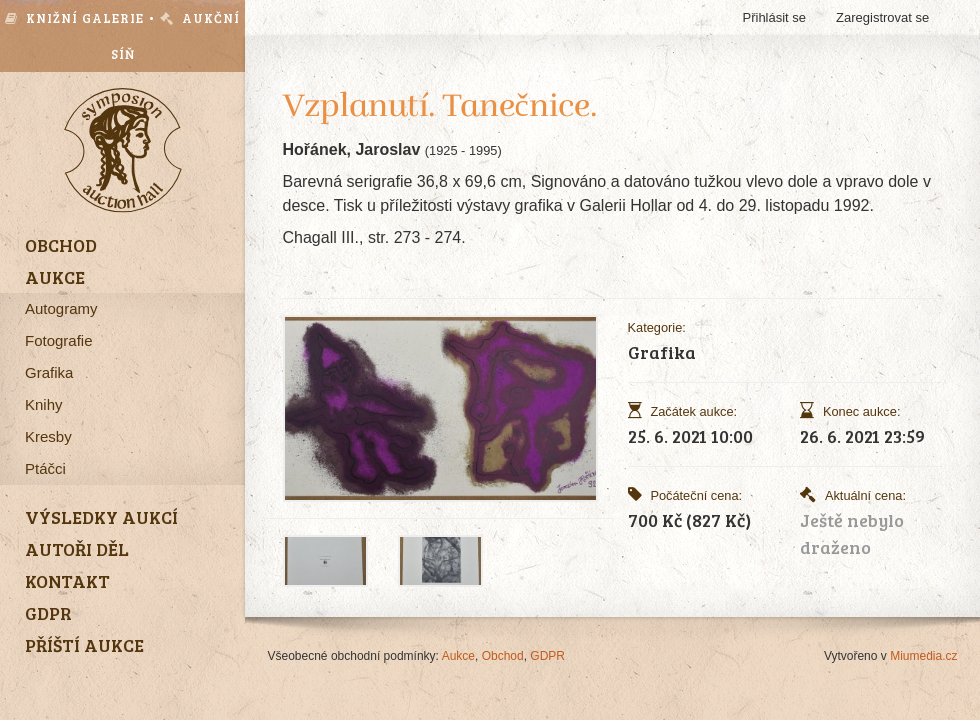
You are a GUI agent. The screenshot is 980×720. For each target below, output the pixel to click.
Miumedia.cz (923, 656)
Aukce (458, 656)
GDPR (547, 656)
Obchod (503, 656)
